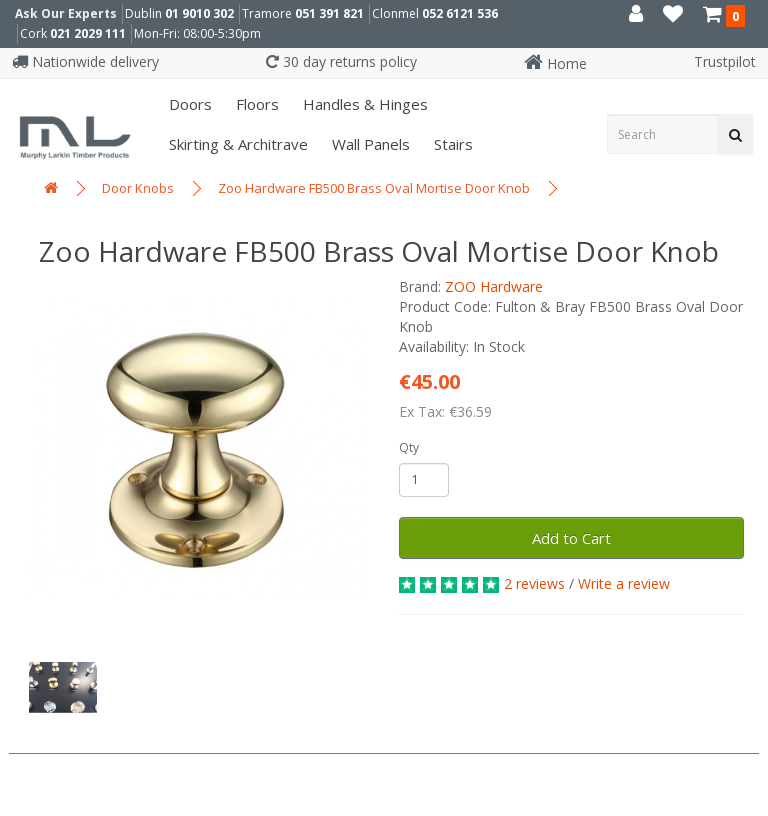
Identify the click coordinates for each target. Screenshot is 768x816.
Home (555, 63)
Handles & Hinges (363, 104)
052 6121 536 (460, 13)
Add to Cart (571, 538)
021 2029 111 (88, 33)
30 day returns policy (341, 61)
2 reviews (534, 583)
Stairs (451, 144)
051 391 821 (329, 13)
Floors (255, 104)
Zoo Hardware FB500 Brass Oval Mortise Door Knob (374, 188)
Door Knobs (138, 188)
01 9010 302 (199, 13)
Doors (188, 104)
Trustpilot (725, 61)
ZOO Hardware (494, 286)
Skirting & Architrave (236, 144)
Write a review (624, 583)
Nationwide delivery (85, 61)
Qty (409, 447)
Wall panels (369, 144)
